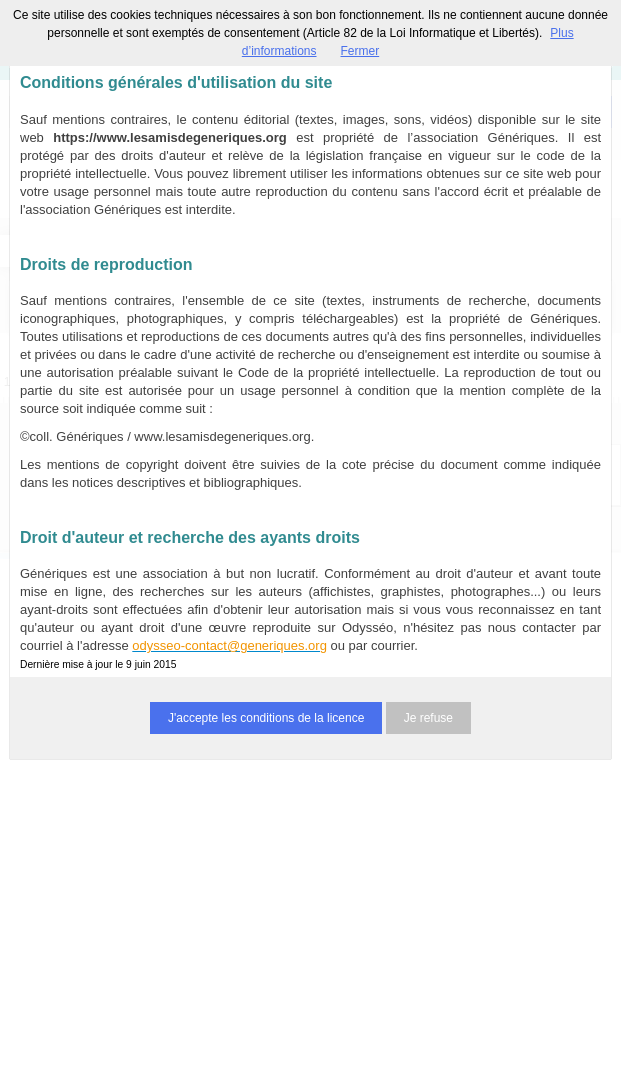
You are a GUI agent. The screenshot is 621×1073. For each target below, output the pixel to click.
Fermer (360, 51)
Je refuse (428, 718)
